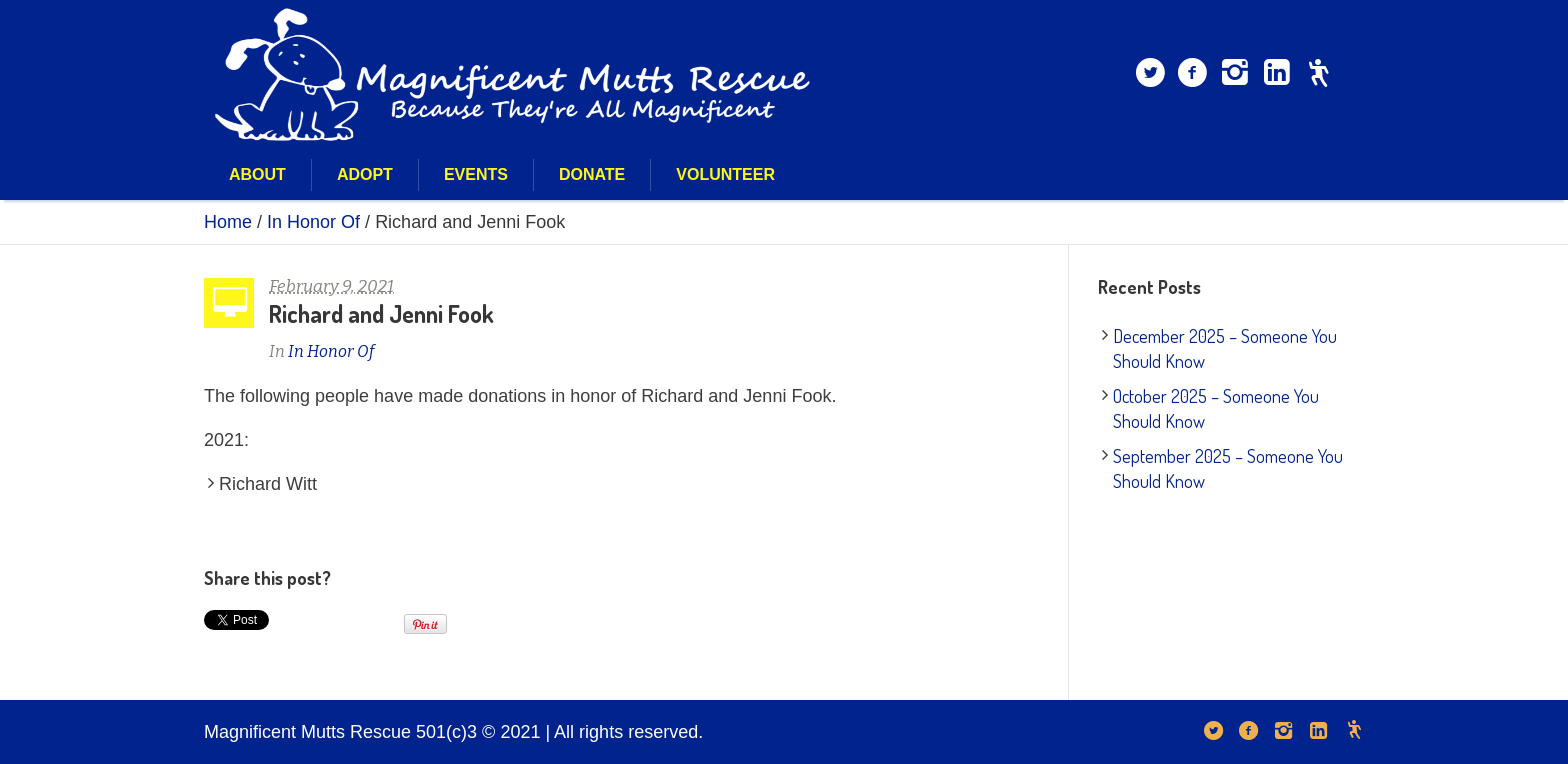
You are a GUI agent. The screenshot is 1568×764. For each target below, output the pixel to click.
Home (228, 222)
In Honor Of (313, 222)
